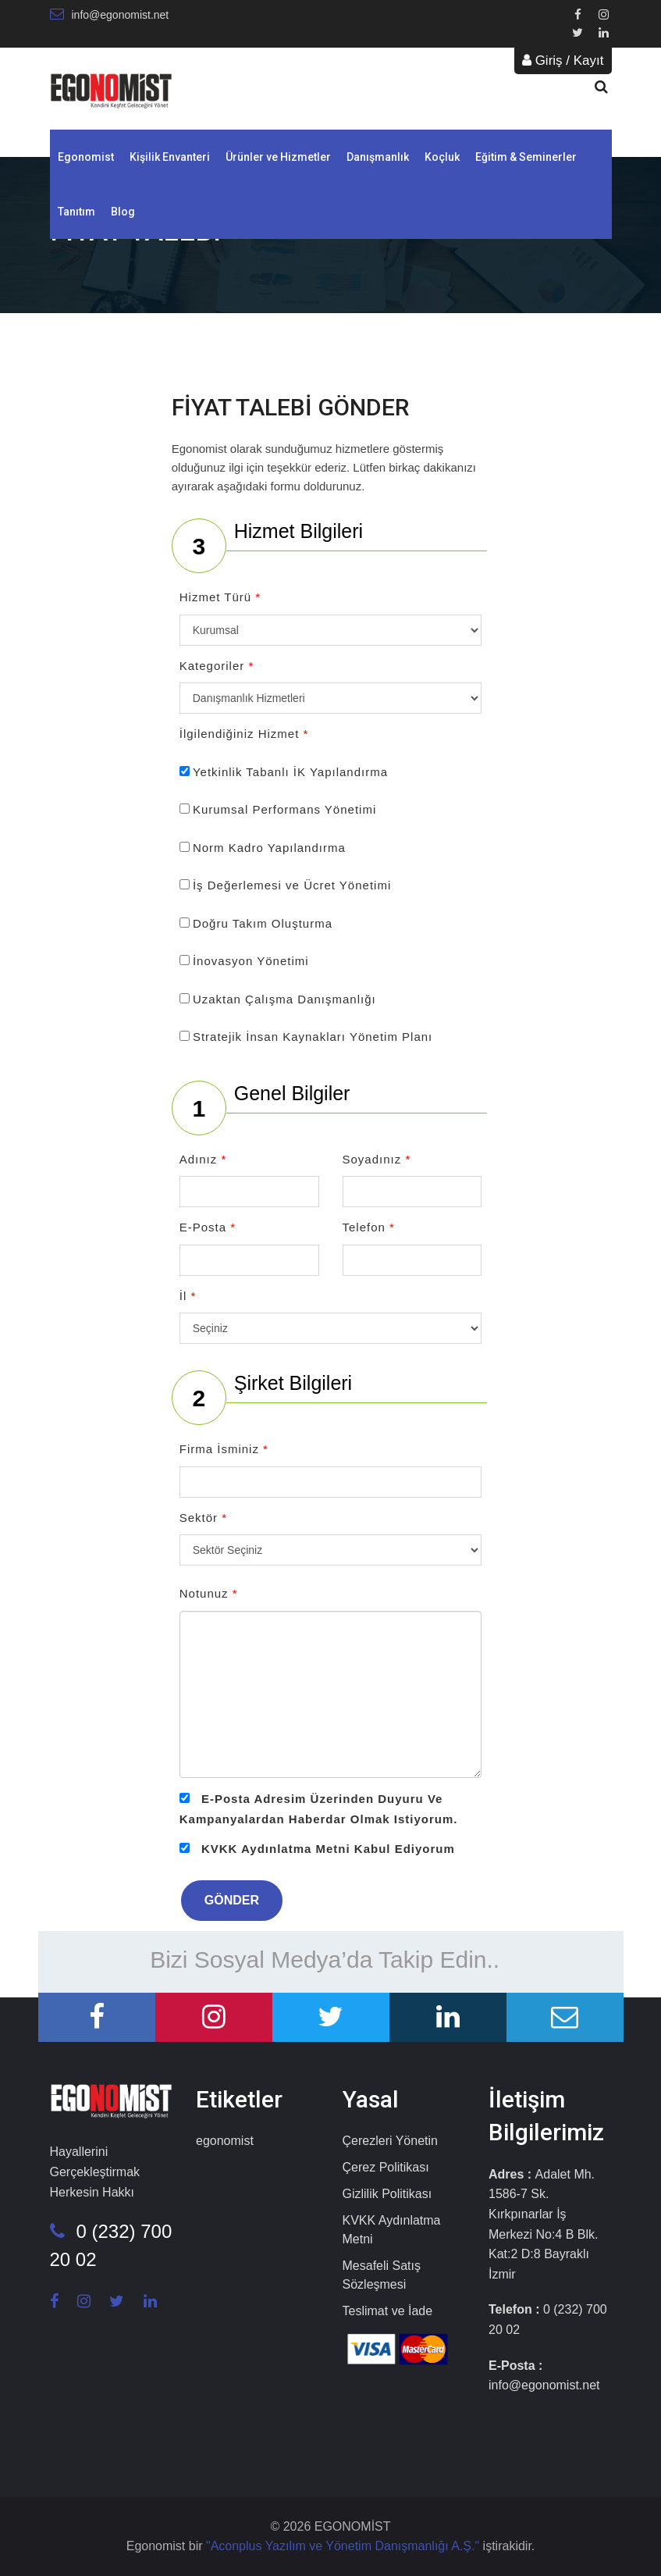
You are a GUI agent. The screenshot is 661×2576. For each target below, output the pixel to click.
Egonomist (86, 157)
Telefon (369, 1227)
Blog (123, 211)
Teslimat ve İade (388, 2311)
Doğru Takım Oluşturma (262, 923)
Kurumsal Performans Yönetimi (284, 809)
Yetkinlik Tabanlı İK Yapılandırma (290, 772)
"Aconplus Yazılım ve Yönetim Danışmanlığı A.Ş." (344, 2546)
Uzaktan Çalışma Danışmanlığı (284, 999)
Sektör (203, 1517)
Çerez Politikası (386, 2167)
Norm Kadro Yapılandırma (269, 847)
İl (188, 1295)
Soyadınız (377, 1159)
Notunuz (208, 1593)
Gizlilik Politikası (387, 2193)
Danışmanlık (377, 157)
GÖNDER (231, 1900)
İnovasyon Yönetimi (251, 960)
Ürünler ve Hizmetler (278, 157)
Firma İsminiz (223, 1448)
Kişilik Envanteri (170, 157)
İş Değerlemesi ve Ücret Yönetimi (292, 885)
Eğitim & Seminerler (526, 157)
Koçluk (442, 157)
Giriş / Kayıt (563, 60)
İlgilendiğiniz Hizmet (244, 733)
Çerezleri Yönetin (390, 2140)
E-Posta (207, 1227)
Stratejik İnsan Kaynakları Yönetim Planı (312, 1036)
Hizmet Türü (220, 597)
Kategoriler (216, 665)
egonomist (225, 2140)
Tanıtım (76, 211)
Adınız (203, 1159)
